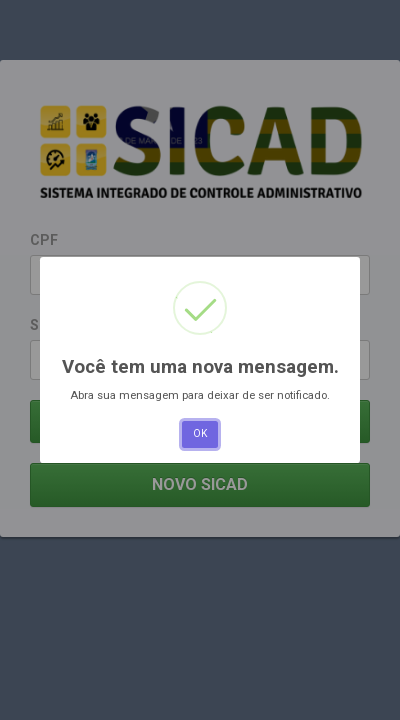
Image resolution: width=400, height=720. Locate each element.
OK (200, 433)
